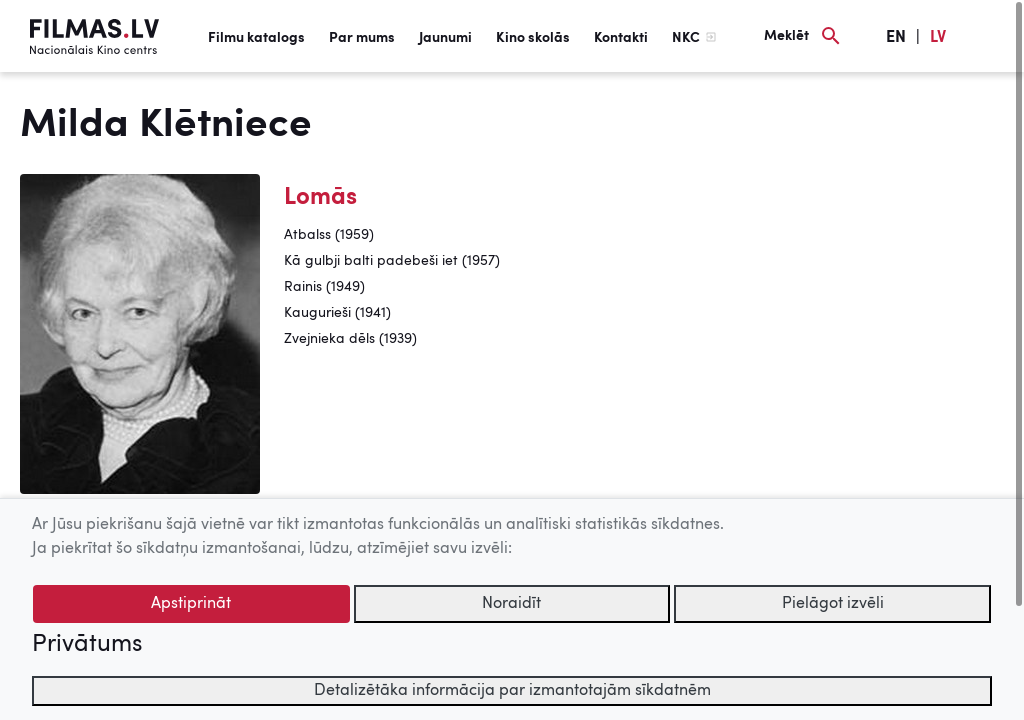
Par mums (362, 38)
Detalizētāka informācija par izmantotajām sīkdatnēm (512, 691)
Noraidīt (511, 604)
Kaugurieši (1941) (337, 313)
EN (896, 38)
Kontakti (621, 38)
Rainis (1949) (324, 287)
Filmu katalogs (256, 38)
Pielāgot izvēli (833, 604)
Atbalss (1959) (329, 235)
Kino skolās (533, 38)
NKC (686, 38)
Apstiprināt (191, 604)
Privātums (87, 645)
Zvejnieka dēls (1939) (350, 339)
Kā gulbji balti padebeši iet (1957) (392, 261)
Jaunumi (445, 38)
